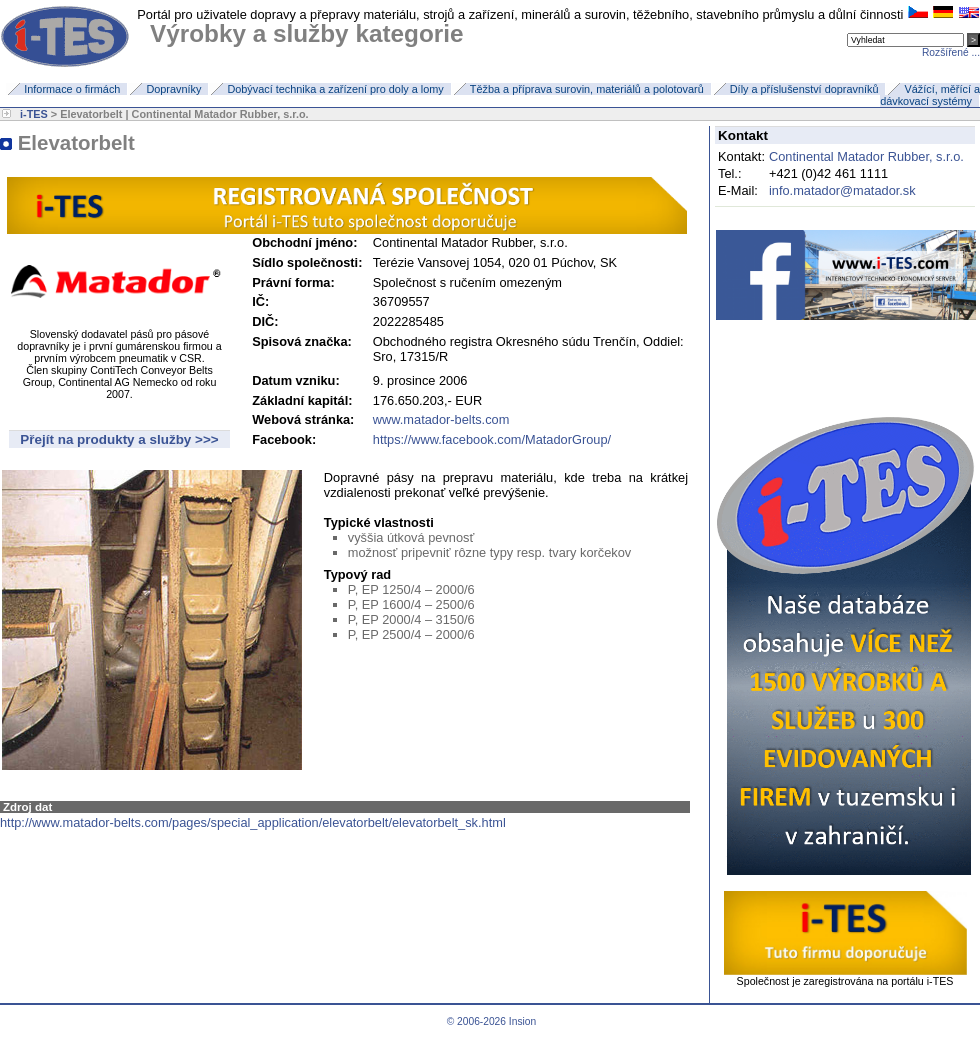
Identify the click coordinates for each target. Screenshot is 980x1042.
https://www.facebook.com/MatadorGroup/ (492, 439)
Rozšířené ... (951, 52)
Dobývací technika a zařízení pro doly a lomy (335, 89)
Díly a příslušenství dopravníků (804, 89)
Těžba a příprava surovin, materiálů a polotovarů (587, 89)
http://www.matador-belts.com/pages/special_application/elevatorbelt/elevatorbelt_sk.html (253, 822)
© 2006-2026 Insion (490, 1021)
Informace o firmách (72, 89)
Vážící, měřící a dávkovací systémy (930, 95)
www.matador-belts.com (441, 419)
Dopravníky (173, 89)
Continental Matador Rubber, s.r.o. (866, 156)
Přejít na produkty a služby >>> (119, 439)
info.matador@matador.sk (842, 190)
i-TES (34, 114)
